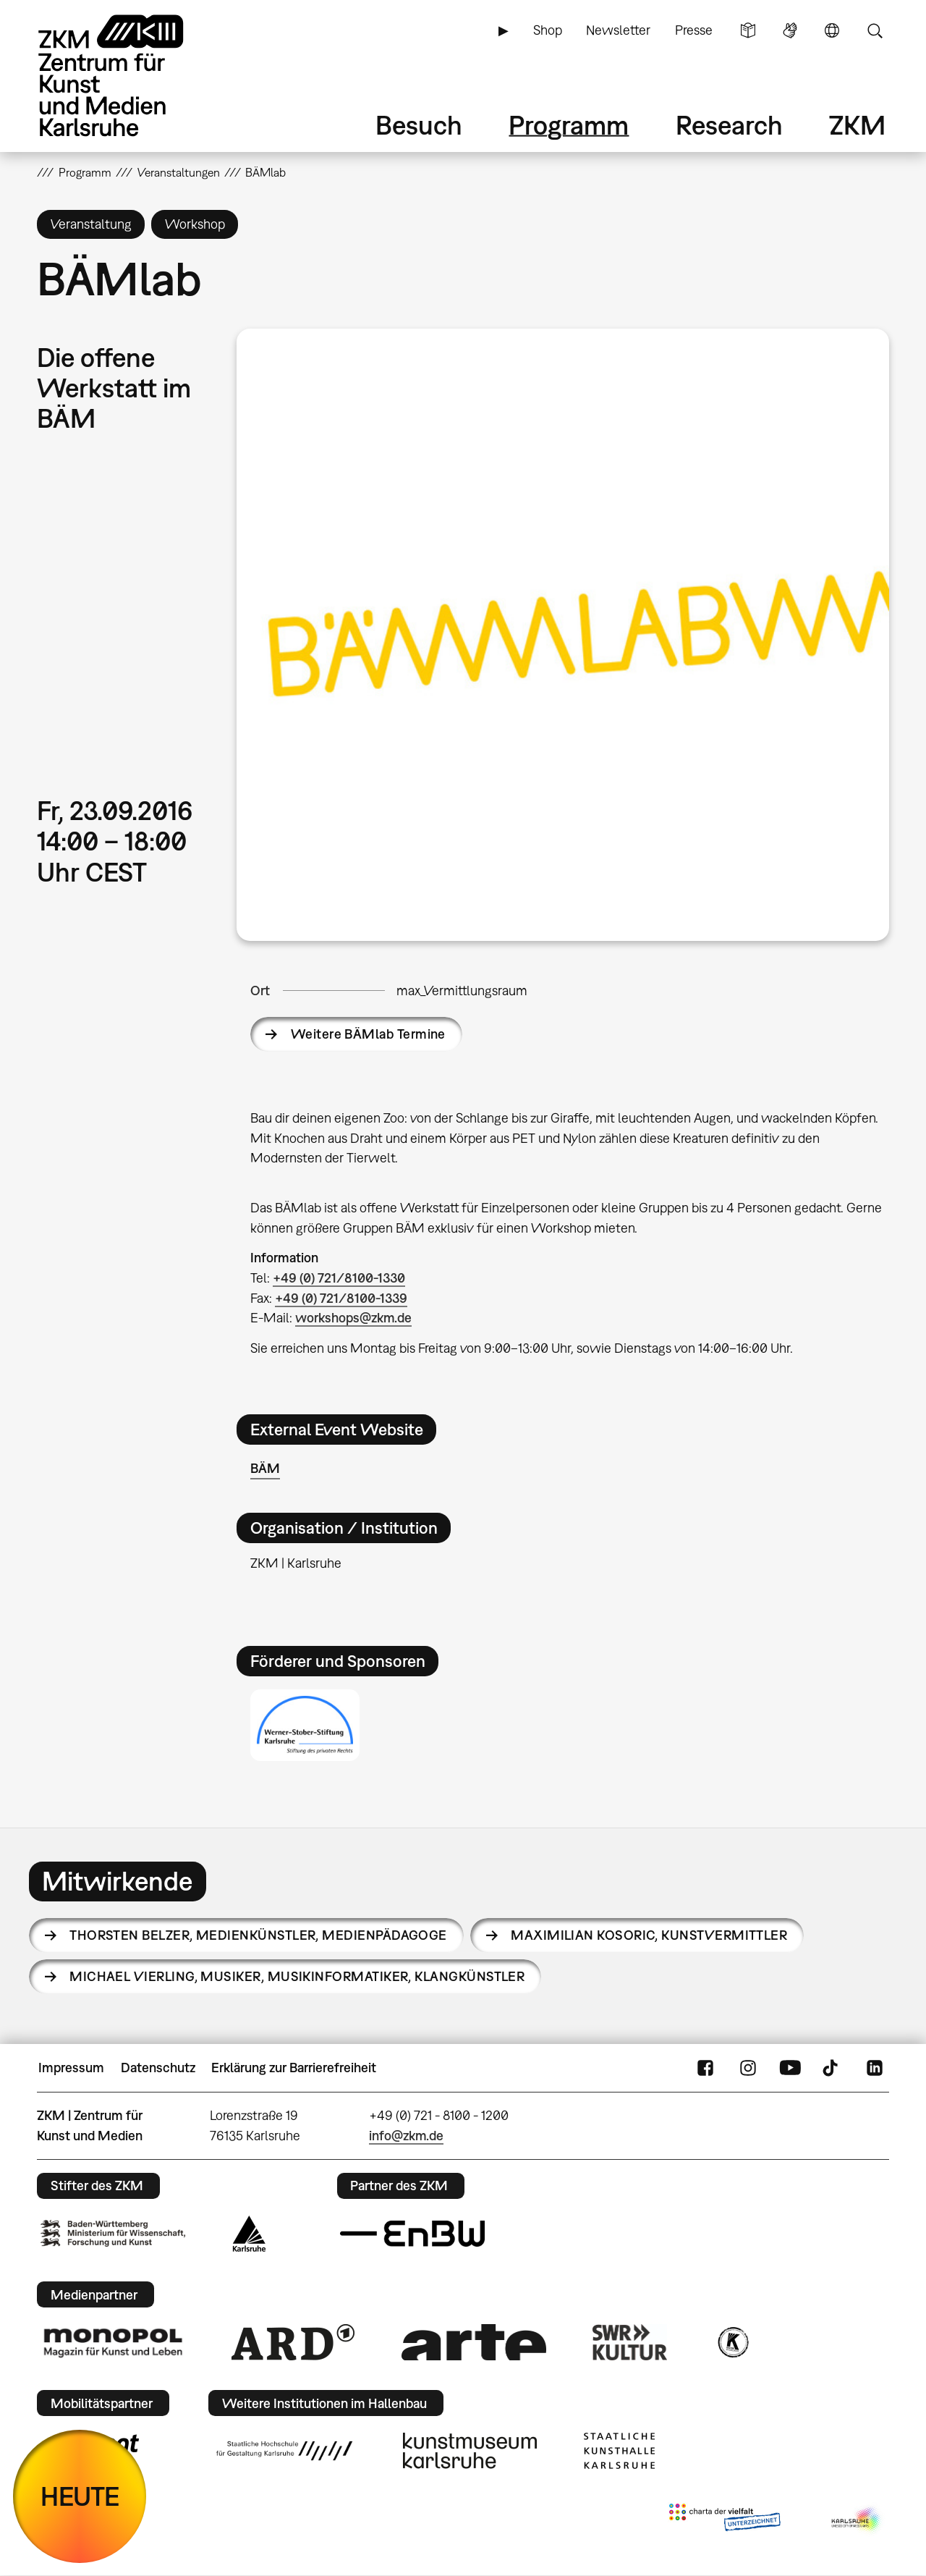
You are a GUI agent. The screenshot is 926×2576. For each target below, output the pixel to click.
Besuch (418, 124)
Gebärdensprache (790, 30)
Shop (547, 30)
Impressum (71, 2067)
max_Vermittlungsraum (461, 990)
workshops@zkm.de (353, 1317)
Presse (694, 30)
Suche (874, 30)
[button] (563, 634)
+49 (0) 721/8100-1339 (341, 1298)
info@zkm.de (406, 2135)
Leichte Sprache (748, 30)
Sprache (831, 30)
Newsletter (618, 30)
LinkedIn (874, 2068)
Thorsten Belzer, (258, 1935)
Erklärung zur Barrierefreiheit (293, 2067)
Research (729, 124)
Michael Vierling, (296, 1976)
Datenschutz (158, 2067)
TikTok (831, 2068)
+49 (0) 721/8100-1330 (339, 1277)
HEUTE (80, 2496)
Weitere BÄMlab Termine (368, 1034)
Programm (569, 124)
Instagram (748, 2068)
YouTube (790, 2068)
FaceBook (705, 2068)
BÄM (265, 1468)
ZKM (857, 124)
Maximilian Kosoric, (649, 1935)
